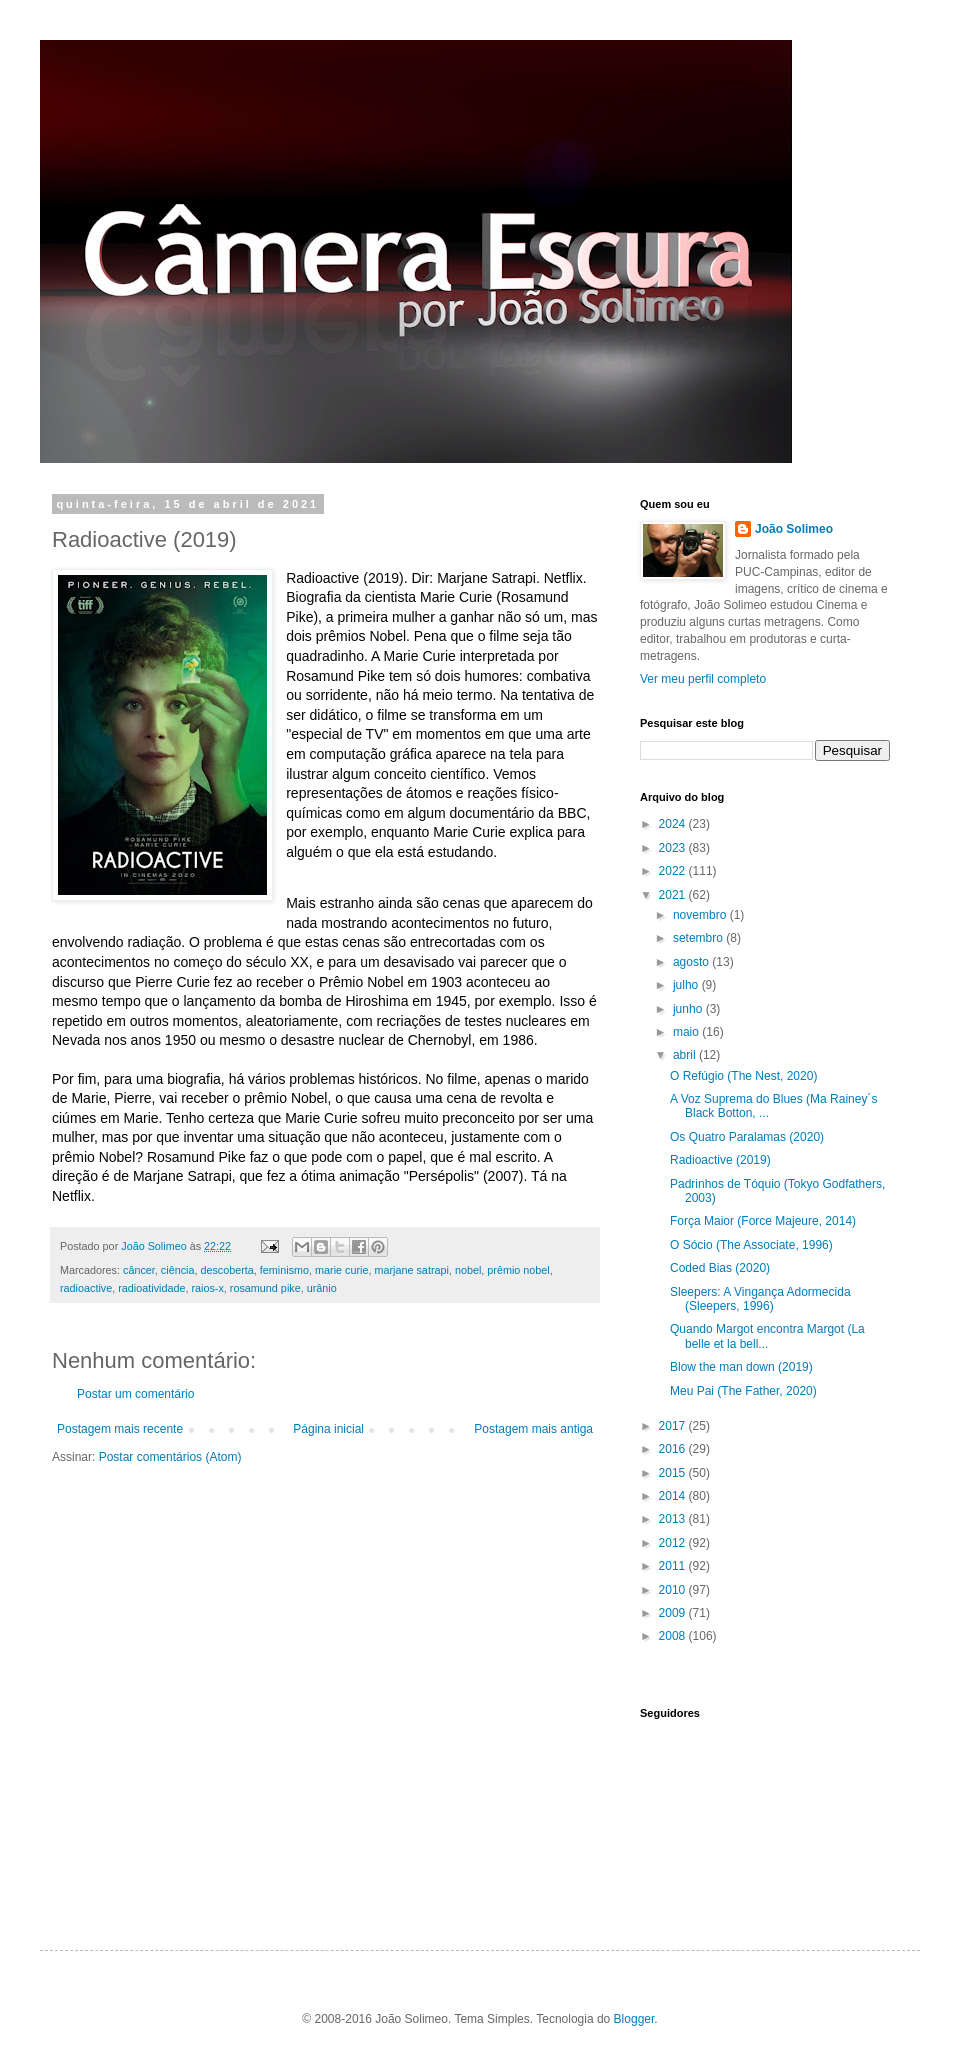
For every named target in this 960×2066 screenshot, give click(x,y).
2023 (674, 848)
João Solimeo (794, 529)
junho (689, 1009)
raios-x (207, 1288)
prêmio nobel (518, 1270)
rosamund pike (265, 1288)
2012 (674, 1543)
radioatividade (151, 1288)
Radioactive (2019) (720, 1160)
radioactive (86, 1288)
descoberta (226, 1270)
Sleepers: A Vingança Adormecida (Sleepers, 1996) (760, 1299)
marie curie (341, 1270)
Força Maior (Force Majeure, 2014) (763, 1221)
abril (686, 1055)
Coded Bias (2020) (720, 1268)
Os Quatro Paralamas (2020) (747, 1137)
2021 (674, 895)
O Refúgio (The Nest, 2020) (743, 1076)
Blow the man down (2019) (741, 1367)
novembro (701, 915)
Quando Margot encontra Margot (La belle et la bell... (767, 1336)
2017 (674, 1426)
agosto (692, 962)
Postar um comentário (135, 1394)
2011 (674, 1566)
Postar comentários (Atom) (170, 1457)
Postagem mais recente (120, 1429)
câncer (139, 1270)
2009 (674, 1613)
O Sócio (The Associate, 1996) (751, 1245)
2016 (674, 1449)
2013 (674, 1519)
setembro (699, 938)
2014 (674, 1496)
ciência (178, 1270)
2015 (674, 1473)
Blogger (634, 2019)
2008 (674, 1636)
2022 (674, 871)
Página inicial (328, 1429)
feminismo (284, 1270)
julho (687, 985)
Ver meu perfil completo (703, 679)
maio (687, 1032)
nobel (468, 1270)
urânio (322, 1288)
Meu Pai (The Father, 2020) (743, 1391)
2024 (674, 824)
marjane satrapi (411, 1270)
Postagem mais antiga (533, 1429)
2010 (674, 1590)
